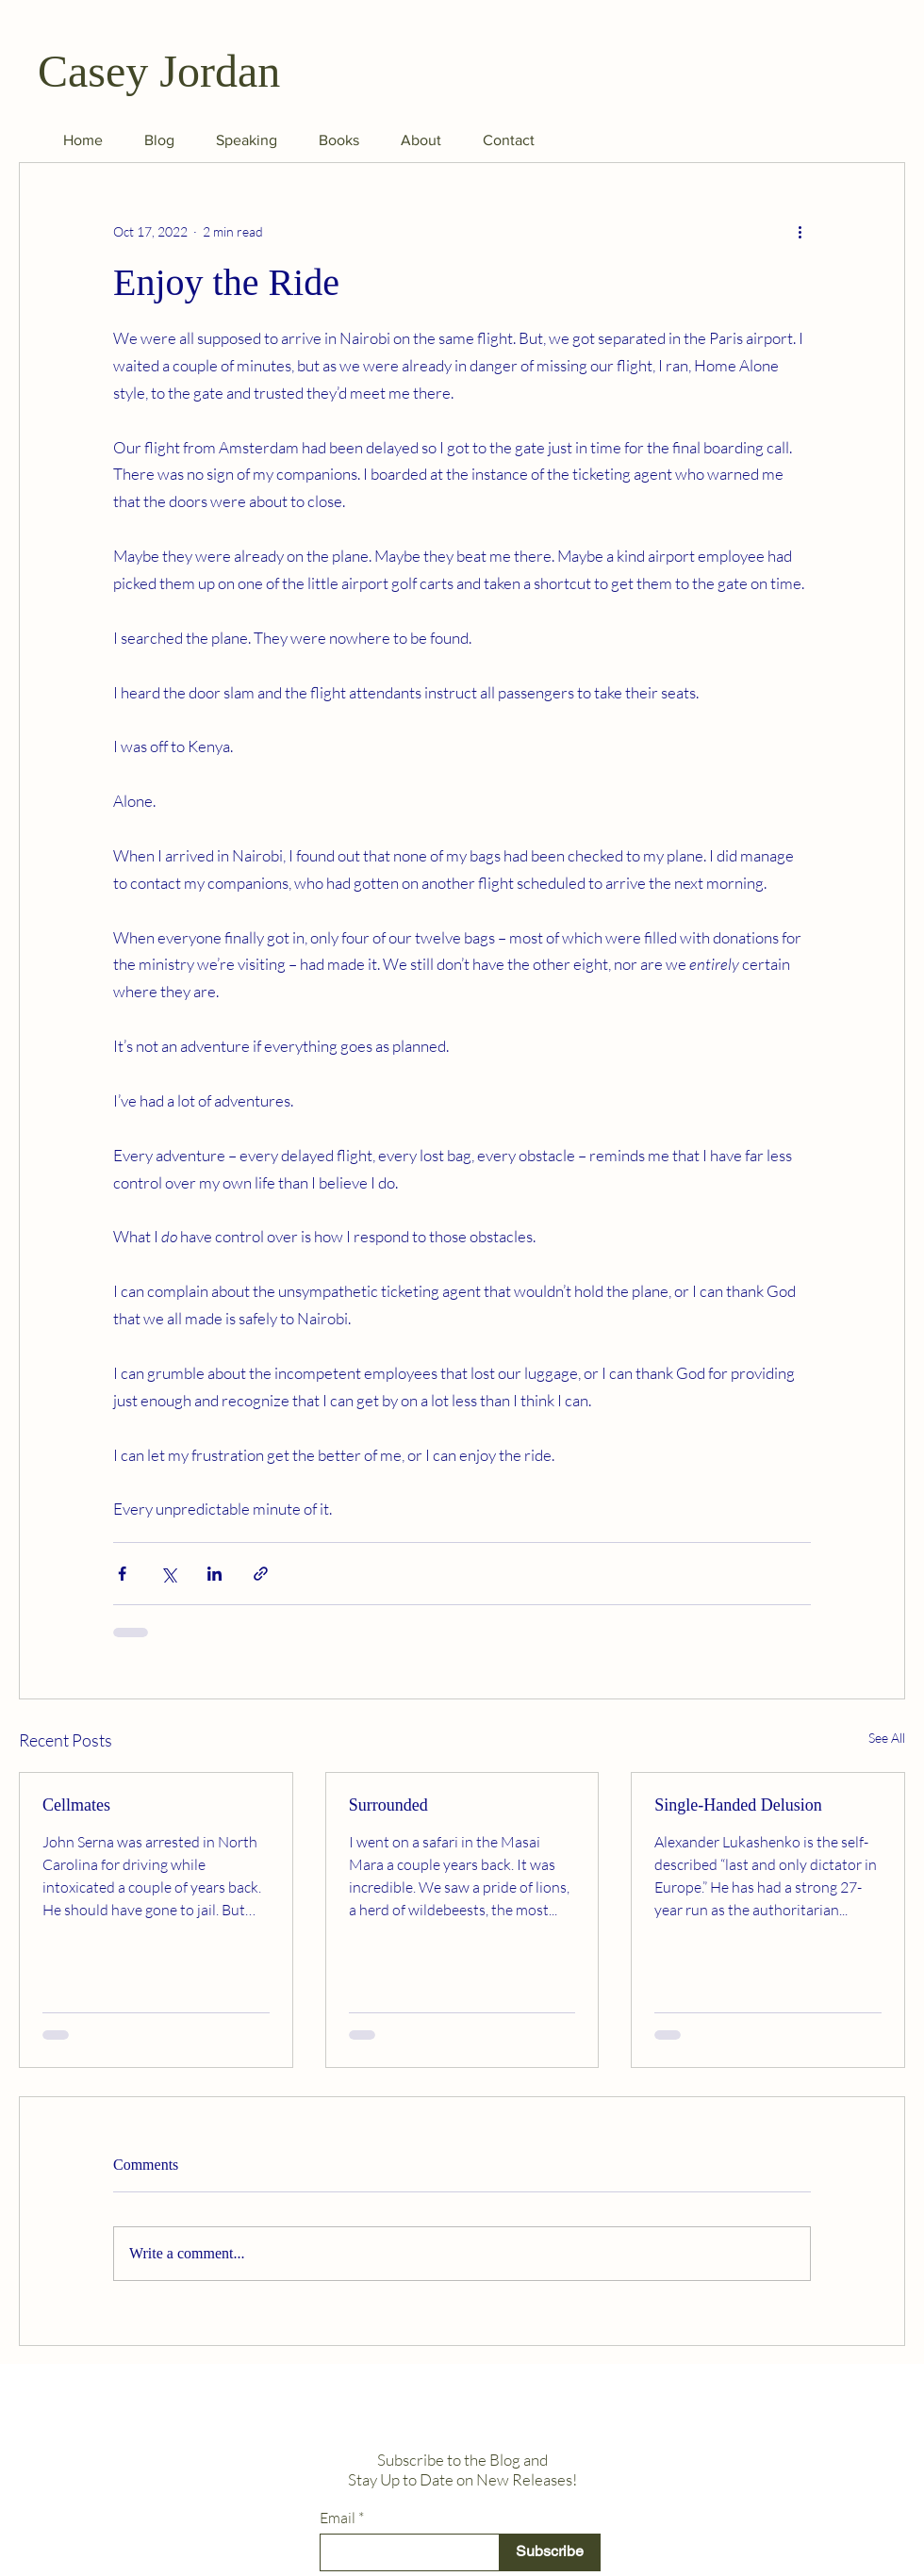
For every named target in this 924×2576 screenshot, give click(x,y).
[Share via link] (261, 1574)
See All (886, 1738)
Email (337, 2517)
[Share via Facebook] (122, 1574)
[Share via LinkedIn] (214, 1574)
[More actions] (799, 231)
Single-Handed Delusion (737, 1805)
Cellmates (76, 1805)
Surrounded (388, 1805)
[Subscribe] (550, 2552)
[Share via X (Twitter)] (168, 1574)
